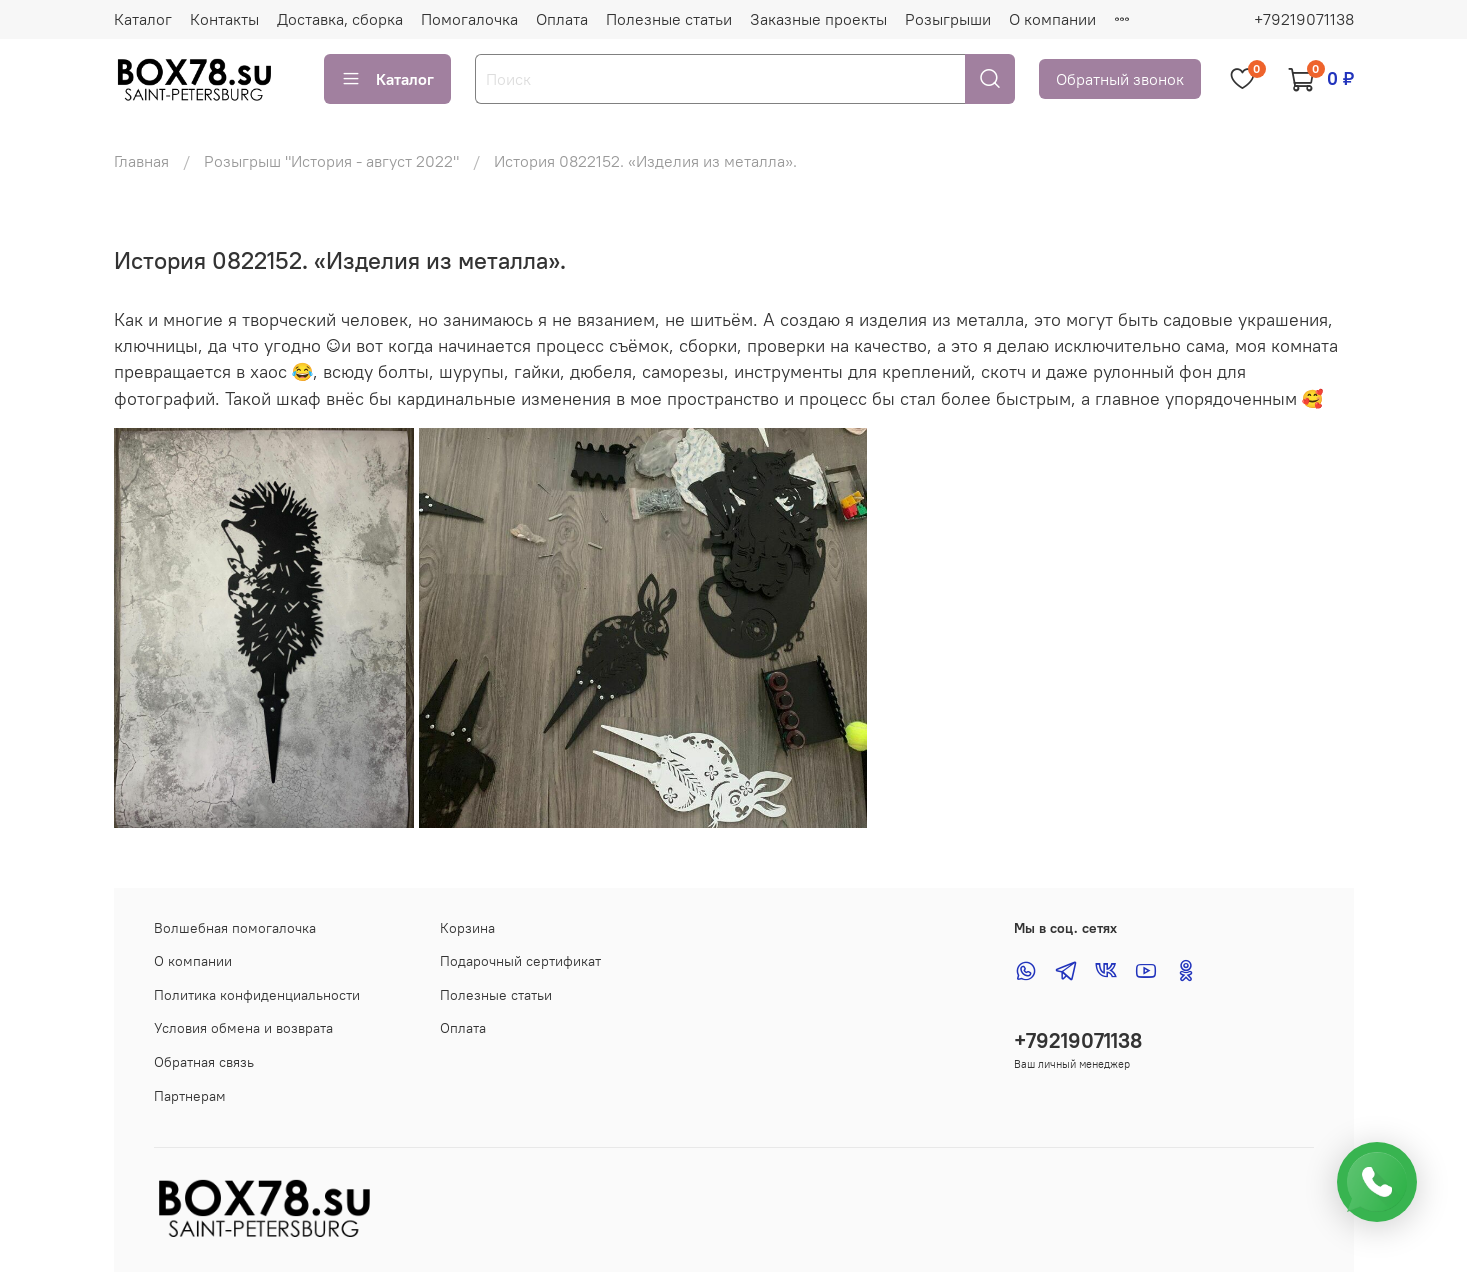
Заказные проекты (818, 19)
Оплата (562, 19)
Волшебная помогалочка (235, 928)
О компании (1052, 19)
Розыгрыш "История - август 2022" (331, 161)
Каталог (143, 19)
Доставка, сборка (340, 19)
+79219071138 (1304, 19)
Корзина (467, 928)
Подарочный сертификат (520, 961)
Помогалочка (469, 19)
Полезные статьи (669, 19)
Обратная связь (204, 1062)
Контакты (224, 19)
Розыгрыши (948, 19)
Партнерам (190, 1096)
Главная (141, 161)
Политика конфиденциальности (257, 995)
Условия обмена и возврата (243, 1028)
